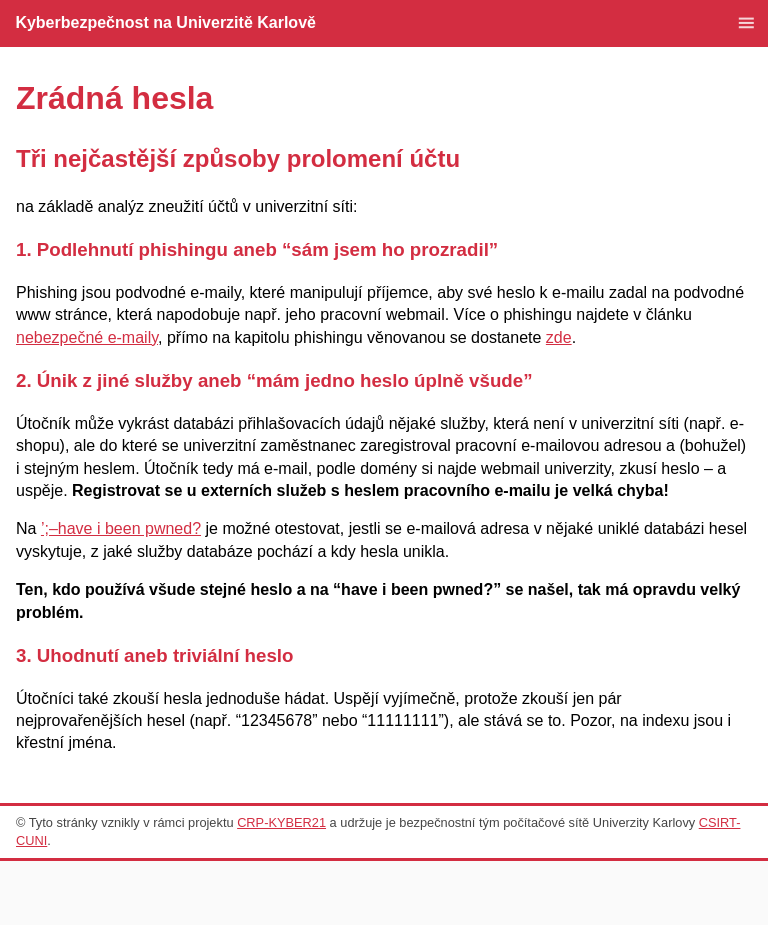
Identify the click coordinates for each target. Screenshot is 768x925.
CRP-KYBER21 (281, 822)
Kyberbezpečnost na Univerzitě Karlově (165, 22)
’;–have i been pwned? (121, 528)
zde (559, 337)
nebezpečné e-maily (87, 337)
